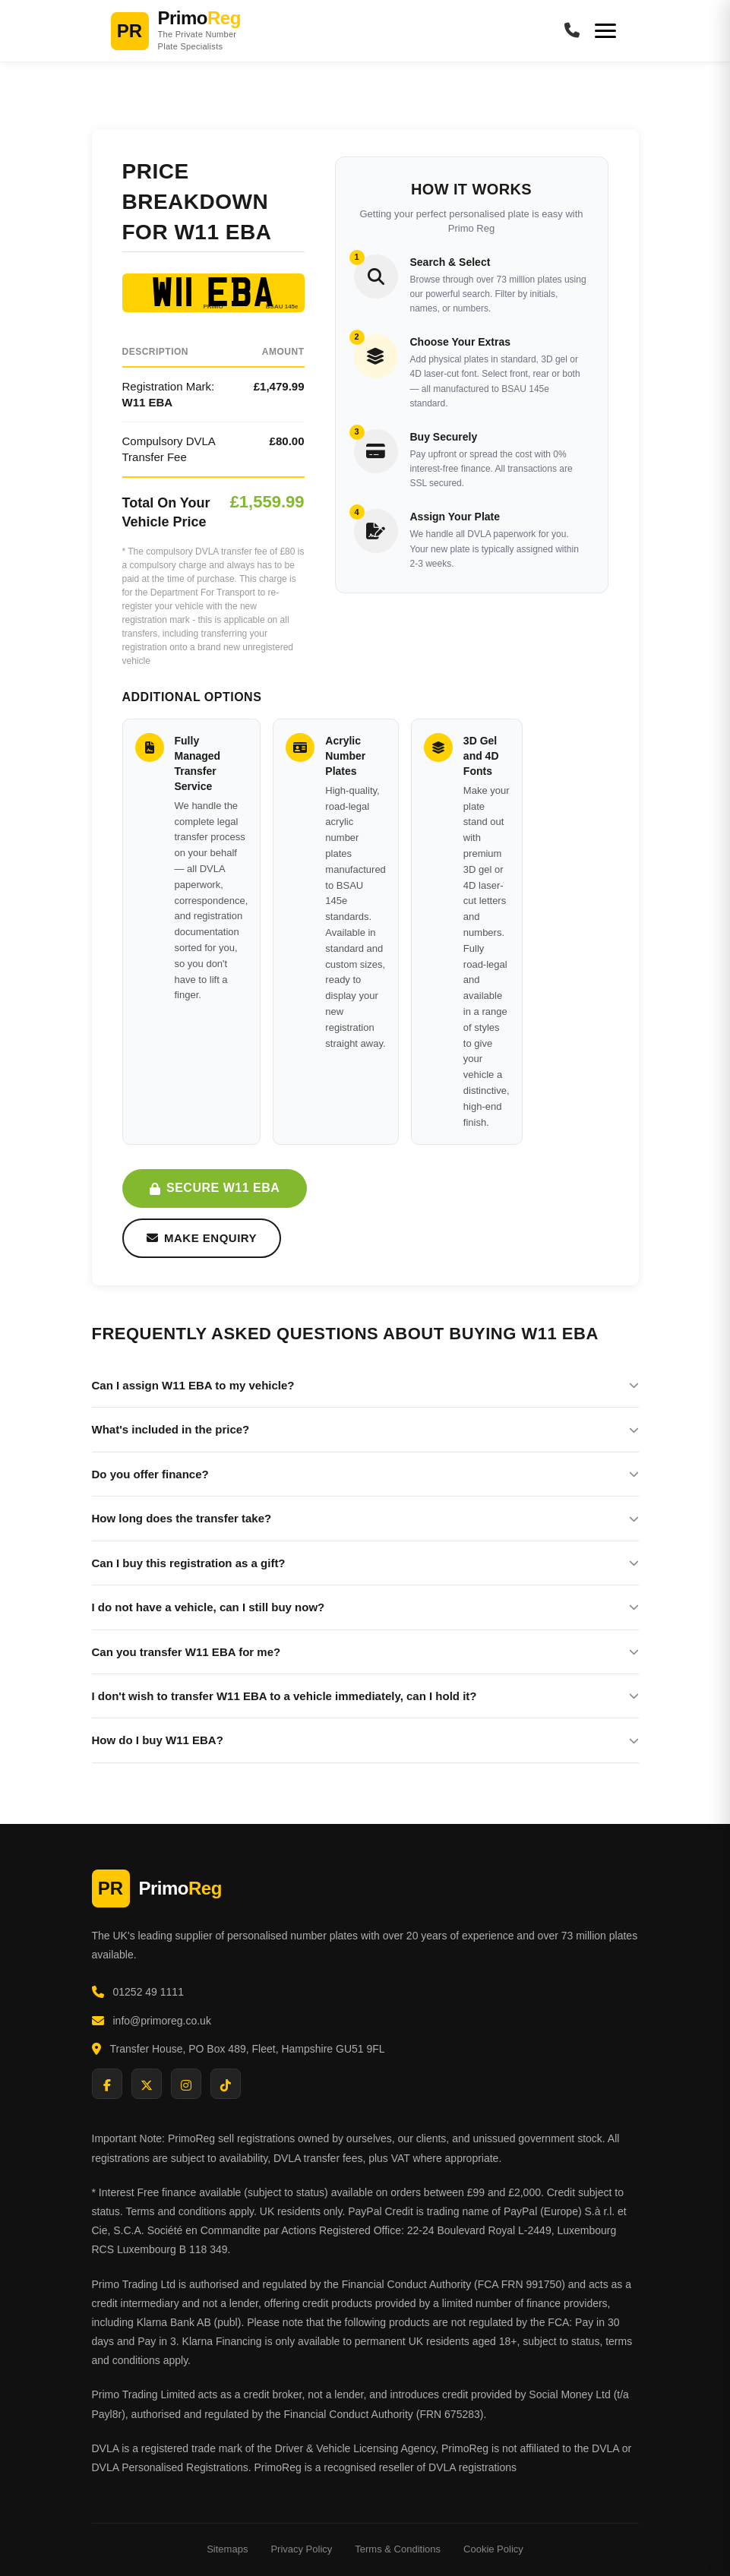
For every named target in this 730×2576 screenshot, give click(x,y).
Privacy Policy (301, 2549)
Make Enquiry (202, 1237)
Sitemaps (227, 2549)
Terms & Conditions (398, 2549)
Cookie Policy (493, 2549)
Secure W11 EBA (215, 1187)
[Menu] (605, 31)
